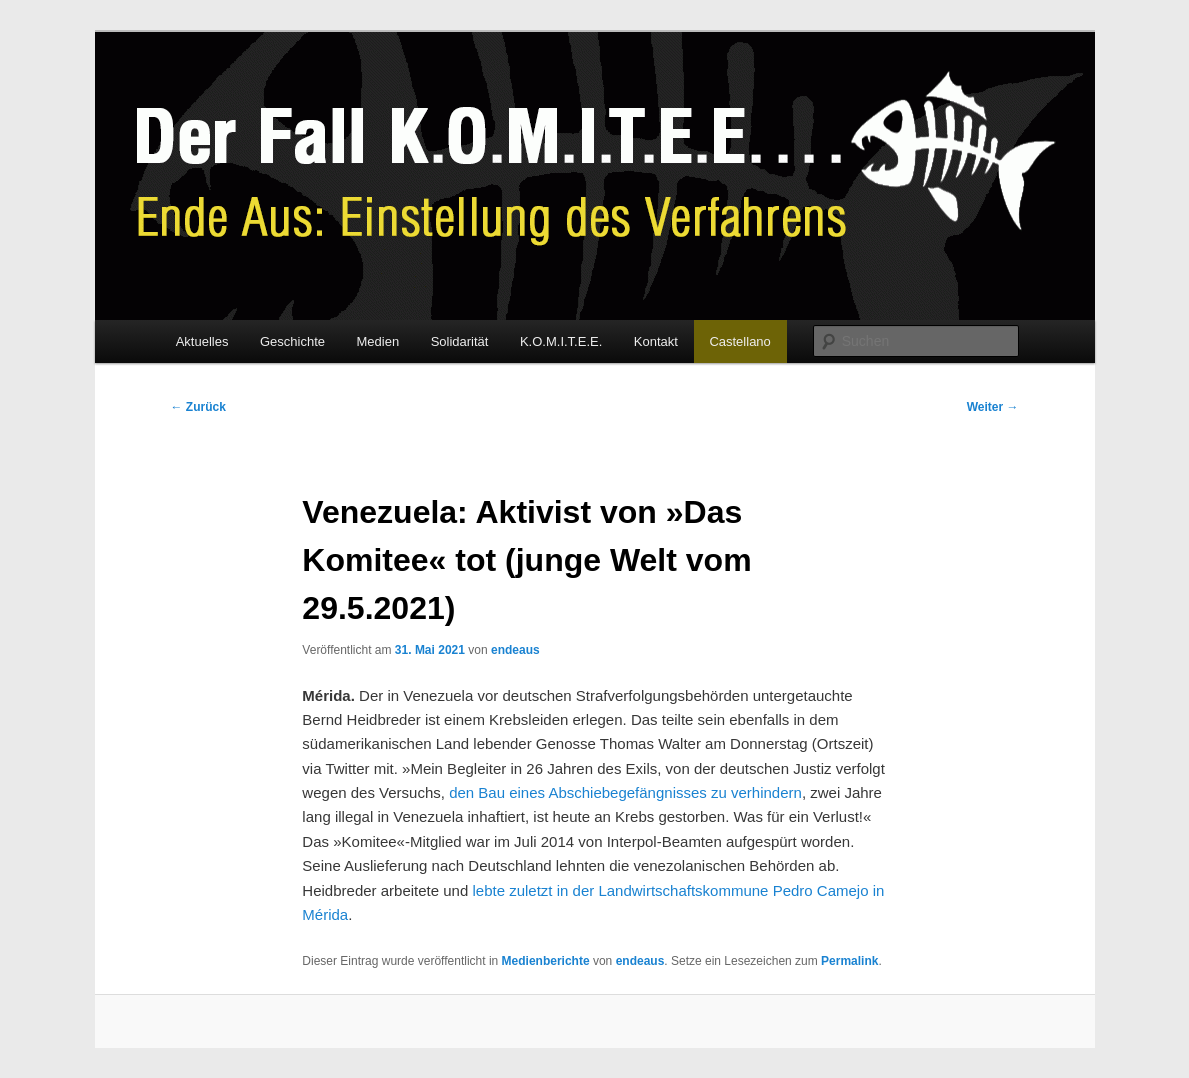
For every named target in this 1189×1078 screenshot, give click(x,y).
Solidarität (460, 341)
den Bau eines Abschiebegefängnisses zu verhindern (625, 792)
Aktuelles (202, 341)
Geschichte (292, 341)
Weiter (993, 407)
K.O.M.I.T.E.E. (561, 341)
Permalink (849, 961)
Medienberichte (546, 961)
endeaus (515, 650)
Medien (377, 341)
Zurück (198, 407)
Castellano (739, 341)
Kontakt (656, 341)
